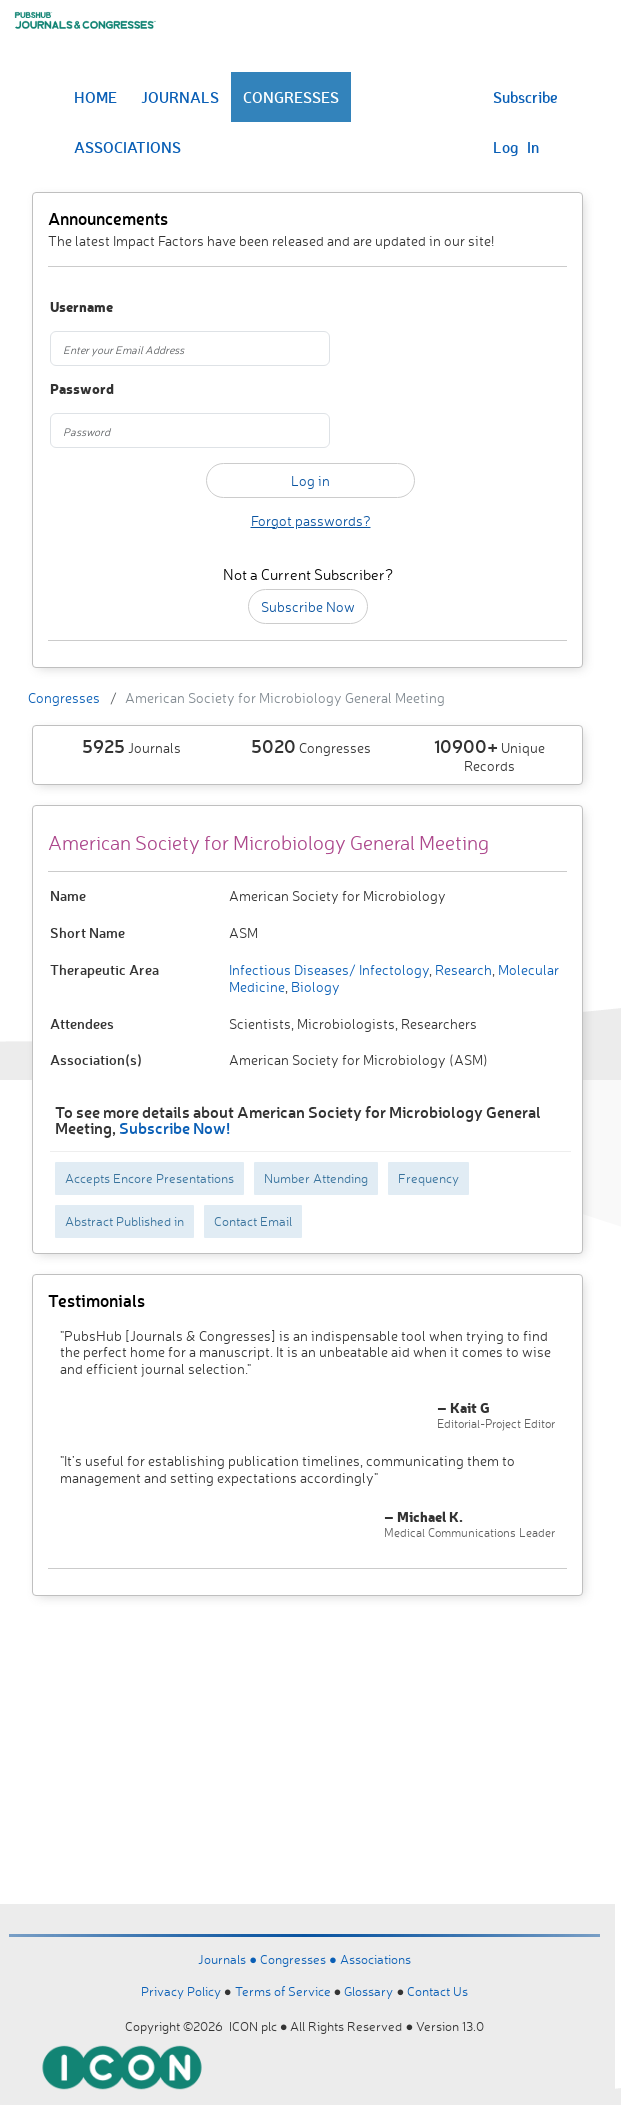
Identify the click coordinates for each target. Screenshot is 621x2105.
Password (82, 389)
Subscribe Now (308, 606)
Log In (516, 147)
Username (81, 307)
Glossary (368, 1991)
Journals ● (229, 1959)
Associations (375, 1959)
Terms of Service (283, 1991)
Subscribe (525, 97)
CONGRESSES (291, 97)
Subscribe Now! (174, 1127)
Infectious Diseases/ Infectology (329, 969)
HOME (95, 97)
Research (462, 969)
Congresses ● (300, 1959)
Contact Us (437, 1991)
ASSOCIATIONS (127, 147)
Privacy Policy (181, 1991)
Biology (314, 986)
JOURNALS (180, 97)
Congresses (64, 697)
